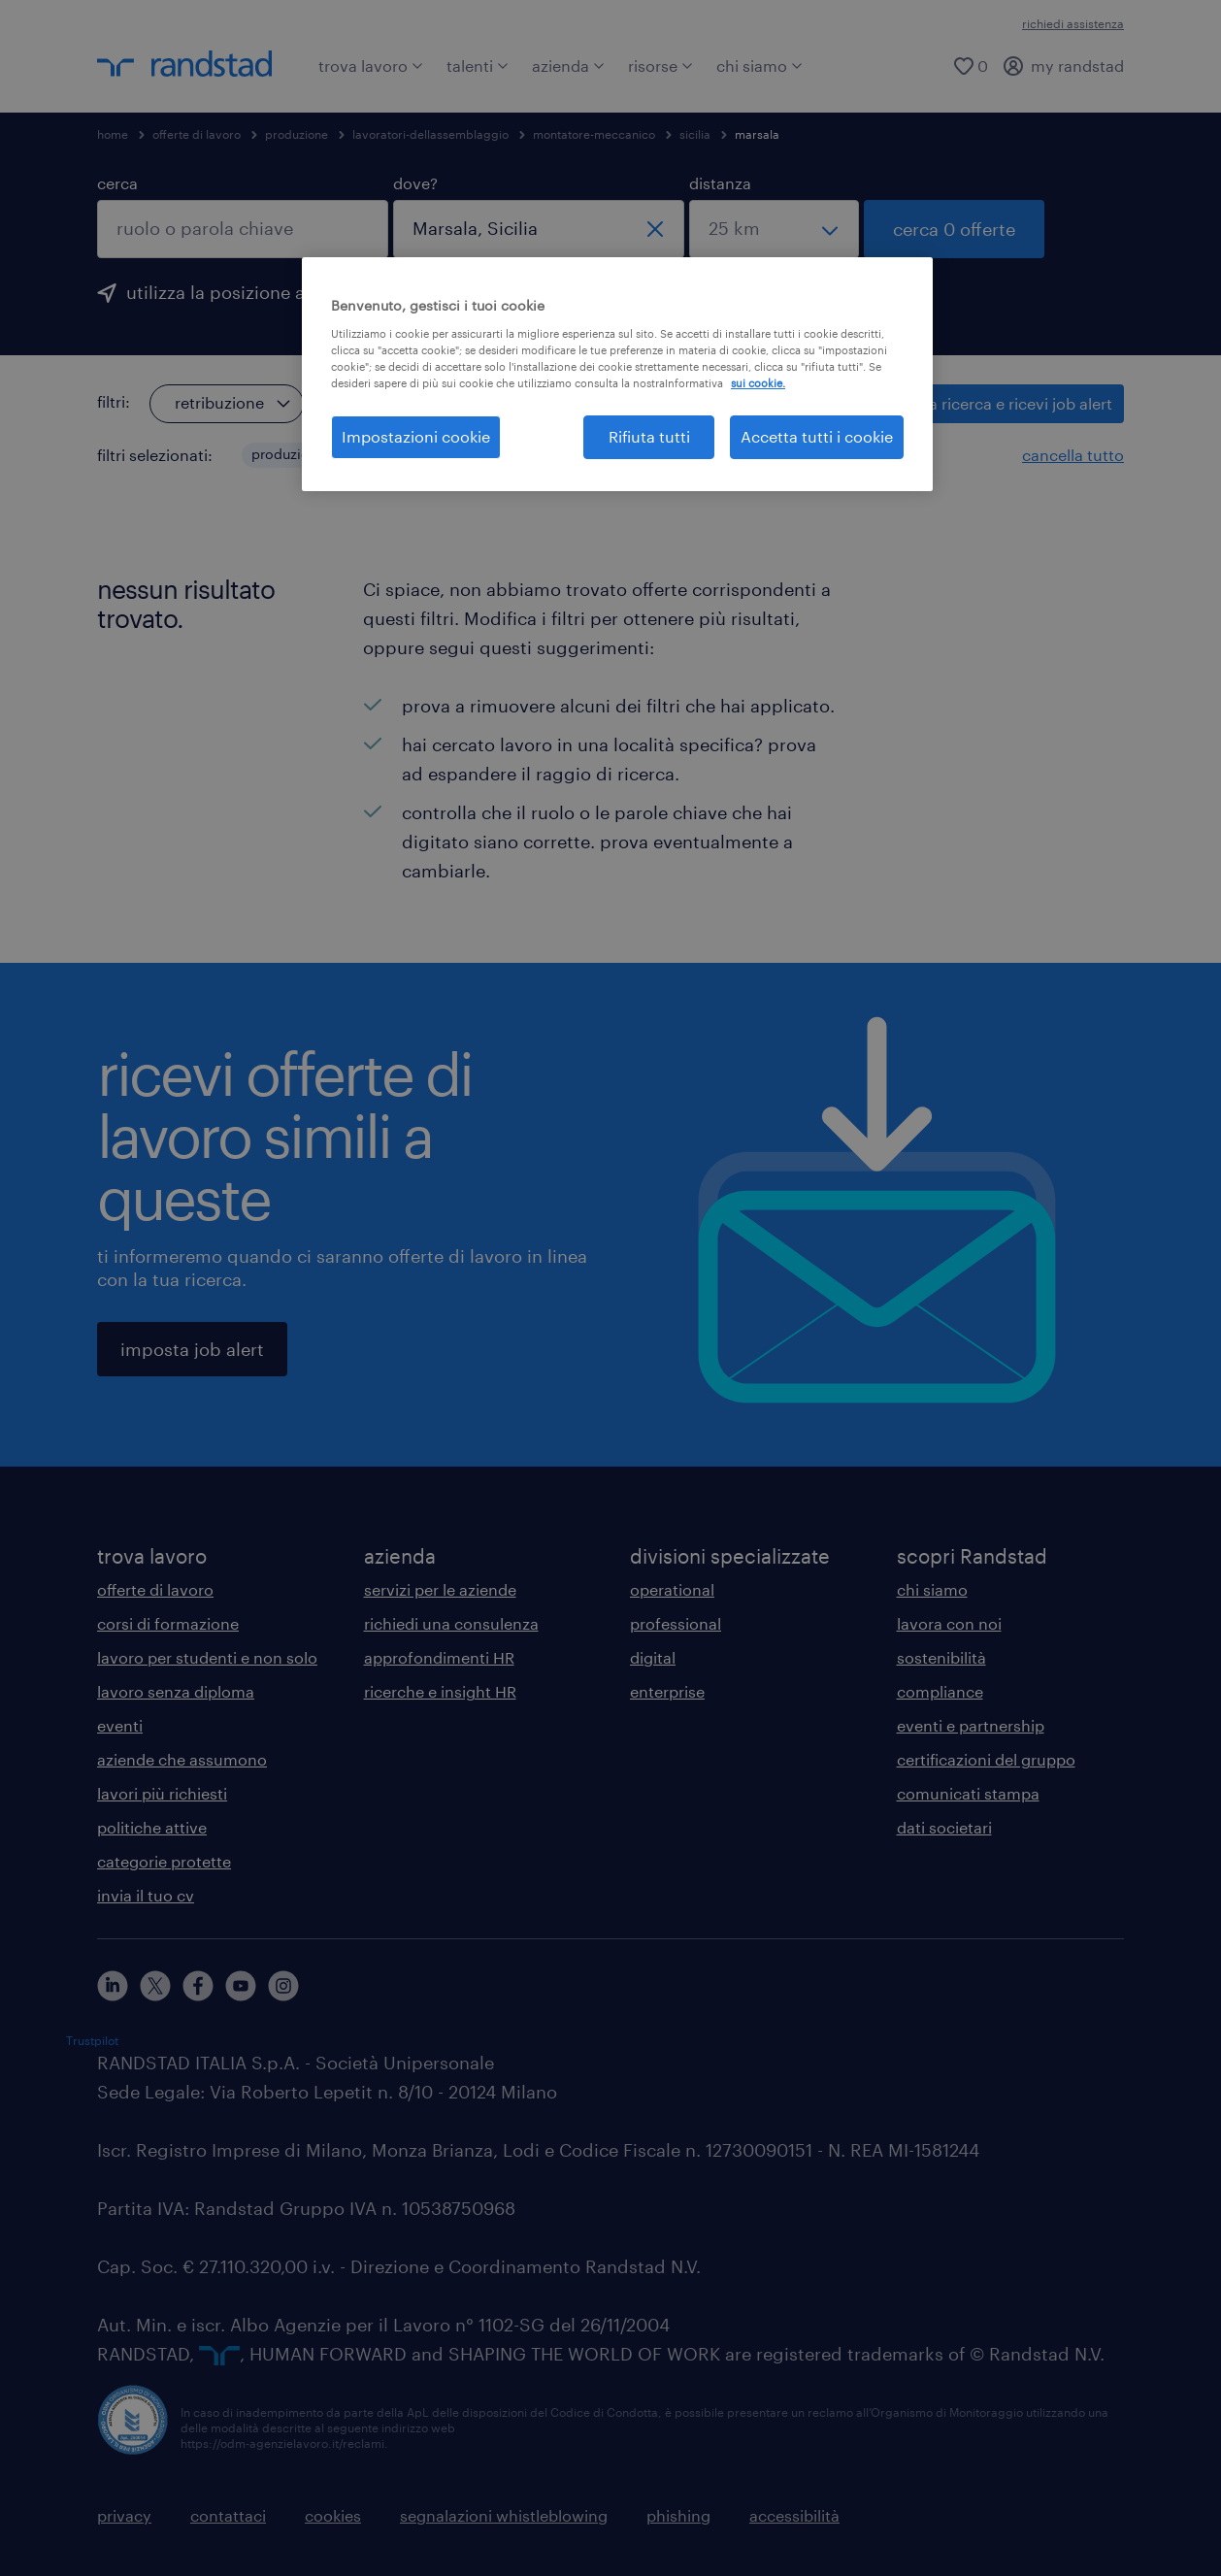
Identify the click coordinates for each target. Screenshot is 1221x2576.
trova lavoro (370, 65)
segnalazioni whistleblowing (504, 2515)
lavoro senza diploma (175, 1691)
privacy (124, 2515)
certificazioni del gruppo (986, 1759)
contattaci (228, 2515)
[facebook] (198, 1985)
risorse (660, 65)
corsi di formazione (168, 1623)
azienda (568, 65)
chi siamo (759, 65)
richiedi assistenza (1073, 23)
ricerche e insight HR (440, 1691)
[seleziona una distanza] (774, 229)
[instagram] (283, 1985)
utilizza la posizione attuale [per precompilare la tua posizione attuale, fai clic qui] (239, 292)
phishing (678, 2515)
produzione (296, 134)
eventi (120, 1725)
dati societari (944, 1827)
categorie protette (164, 1861)
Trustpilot (92, 2040)
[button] (340, 455)
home (112, 134)
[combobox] (242, 229)
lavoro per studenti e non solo (207, 1657)
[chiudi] (655, 229)
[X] (155, 1985)
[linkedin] (112, 1985)
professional (675, 1623)
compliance (940, 1691)
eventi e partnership (970, 1725)
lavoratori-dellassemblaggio (430, 134)
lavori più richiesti (162, 1793)
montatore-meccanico (594, 134)
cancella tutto (1073, 455)
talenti (477, 65)
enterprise (667, 1691)
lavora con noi (949, 1623)
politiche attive (152, 1827)
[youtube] (240, 1985)
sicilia (694, 134)
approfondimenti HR (439, 1657)
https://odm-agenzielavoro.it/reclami (282, 2443)
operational (672, 1589)
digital (653, 1657)
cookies (333, 2515)
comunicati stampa (968, 1793)
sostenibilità (941, 1657)
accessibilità (794, 2515)
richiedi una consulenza (451, 1623)
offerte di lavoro (196, 134)
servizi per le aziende (440, 1589)
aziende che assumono (182, 1759)
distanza (720, 183)
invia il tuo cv (145, 1895)
